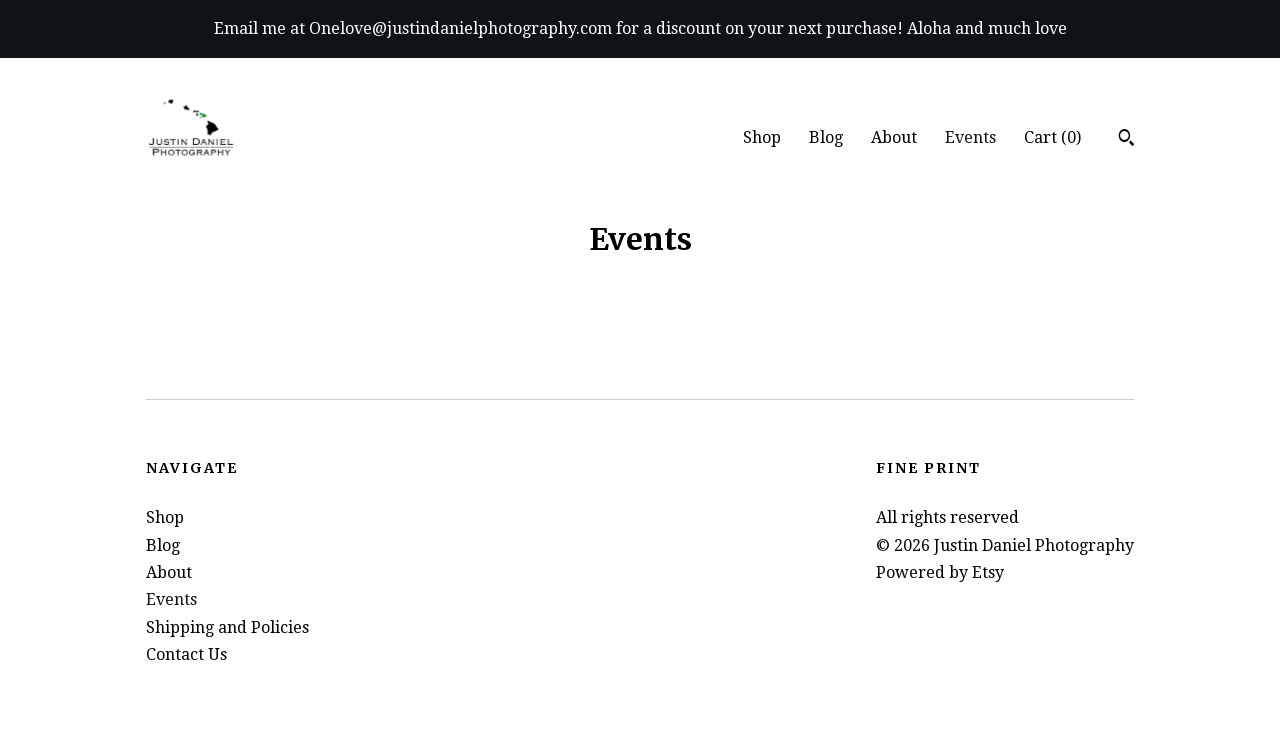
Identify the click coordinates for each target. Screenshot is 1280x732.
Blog (826, 137)
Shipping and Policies (227, 627)
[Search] (1126, 140)
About (894, 137)
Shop (762, 137)
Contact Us (186, 654)
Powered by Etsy (940, 572)
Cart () (1052, 137)
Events (970, 137)
